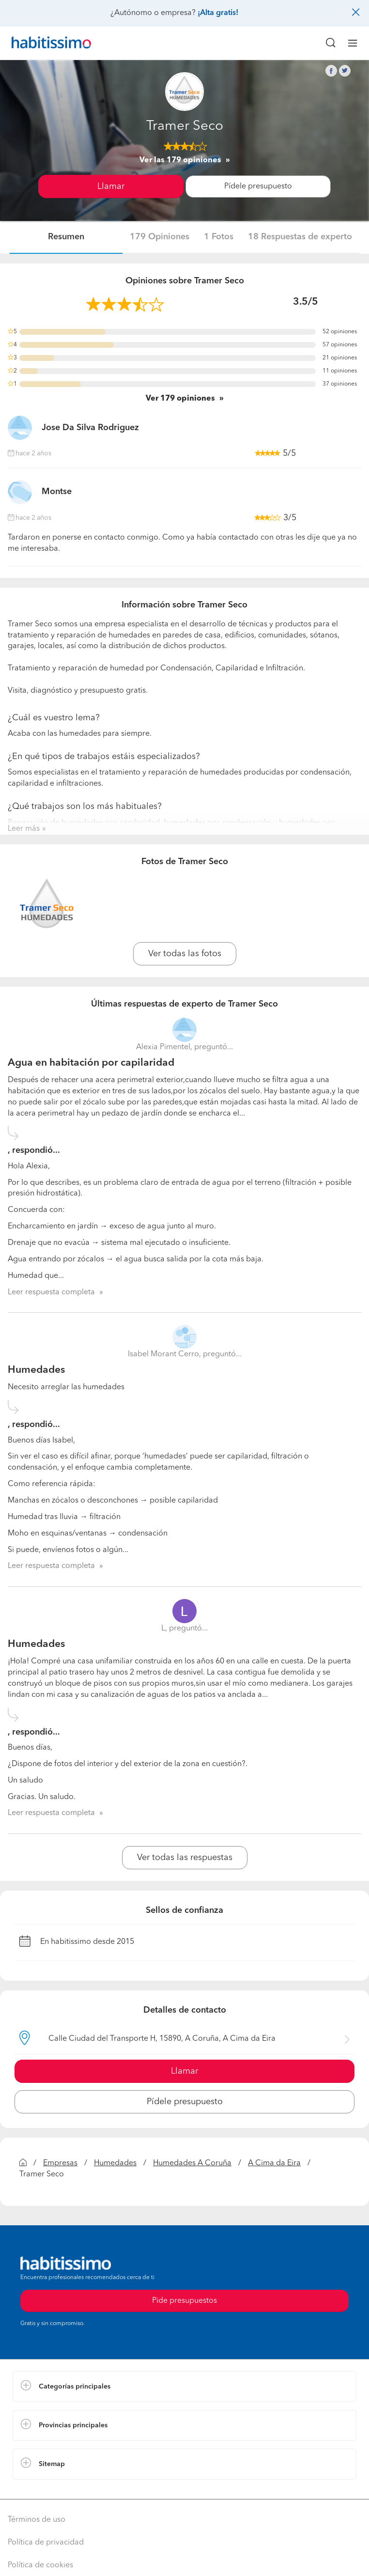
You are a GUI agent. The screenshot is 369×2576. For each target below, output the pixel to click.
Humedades (36, 1370)
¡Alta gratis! (218, 13)
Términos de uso (36, 2520)
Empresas (60, 2163)
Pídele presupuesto (258, 186)
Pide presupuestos (184, 2301)
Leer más (24, 829)
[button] (184, 2386)
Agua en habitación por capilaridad (91, 1063)
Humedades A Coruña (192, 2163)
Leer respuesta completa (51, 1292)
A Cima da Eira (274, 2163)
